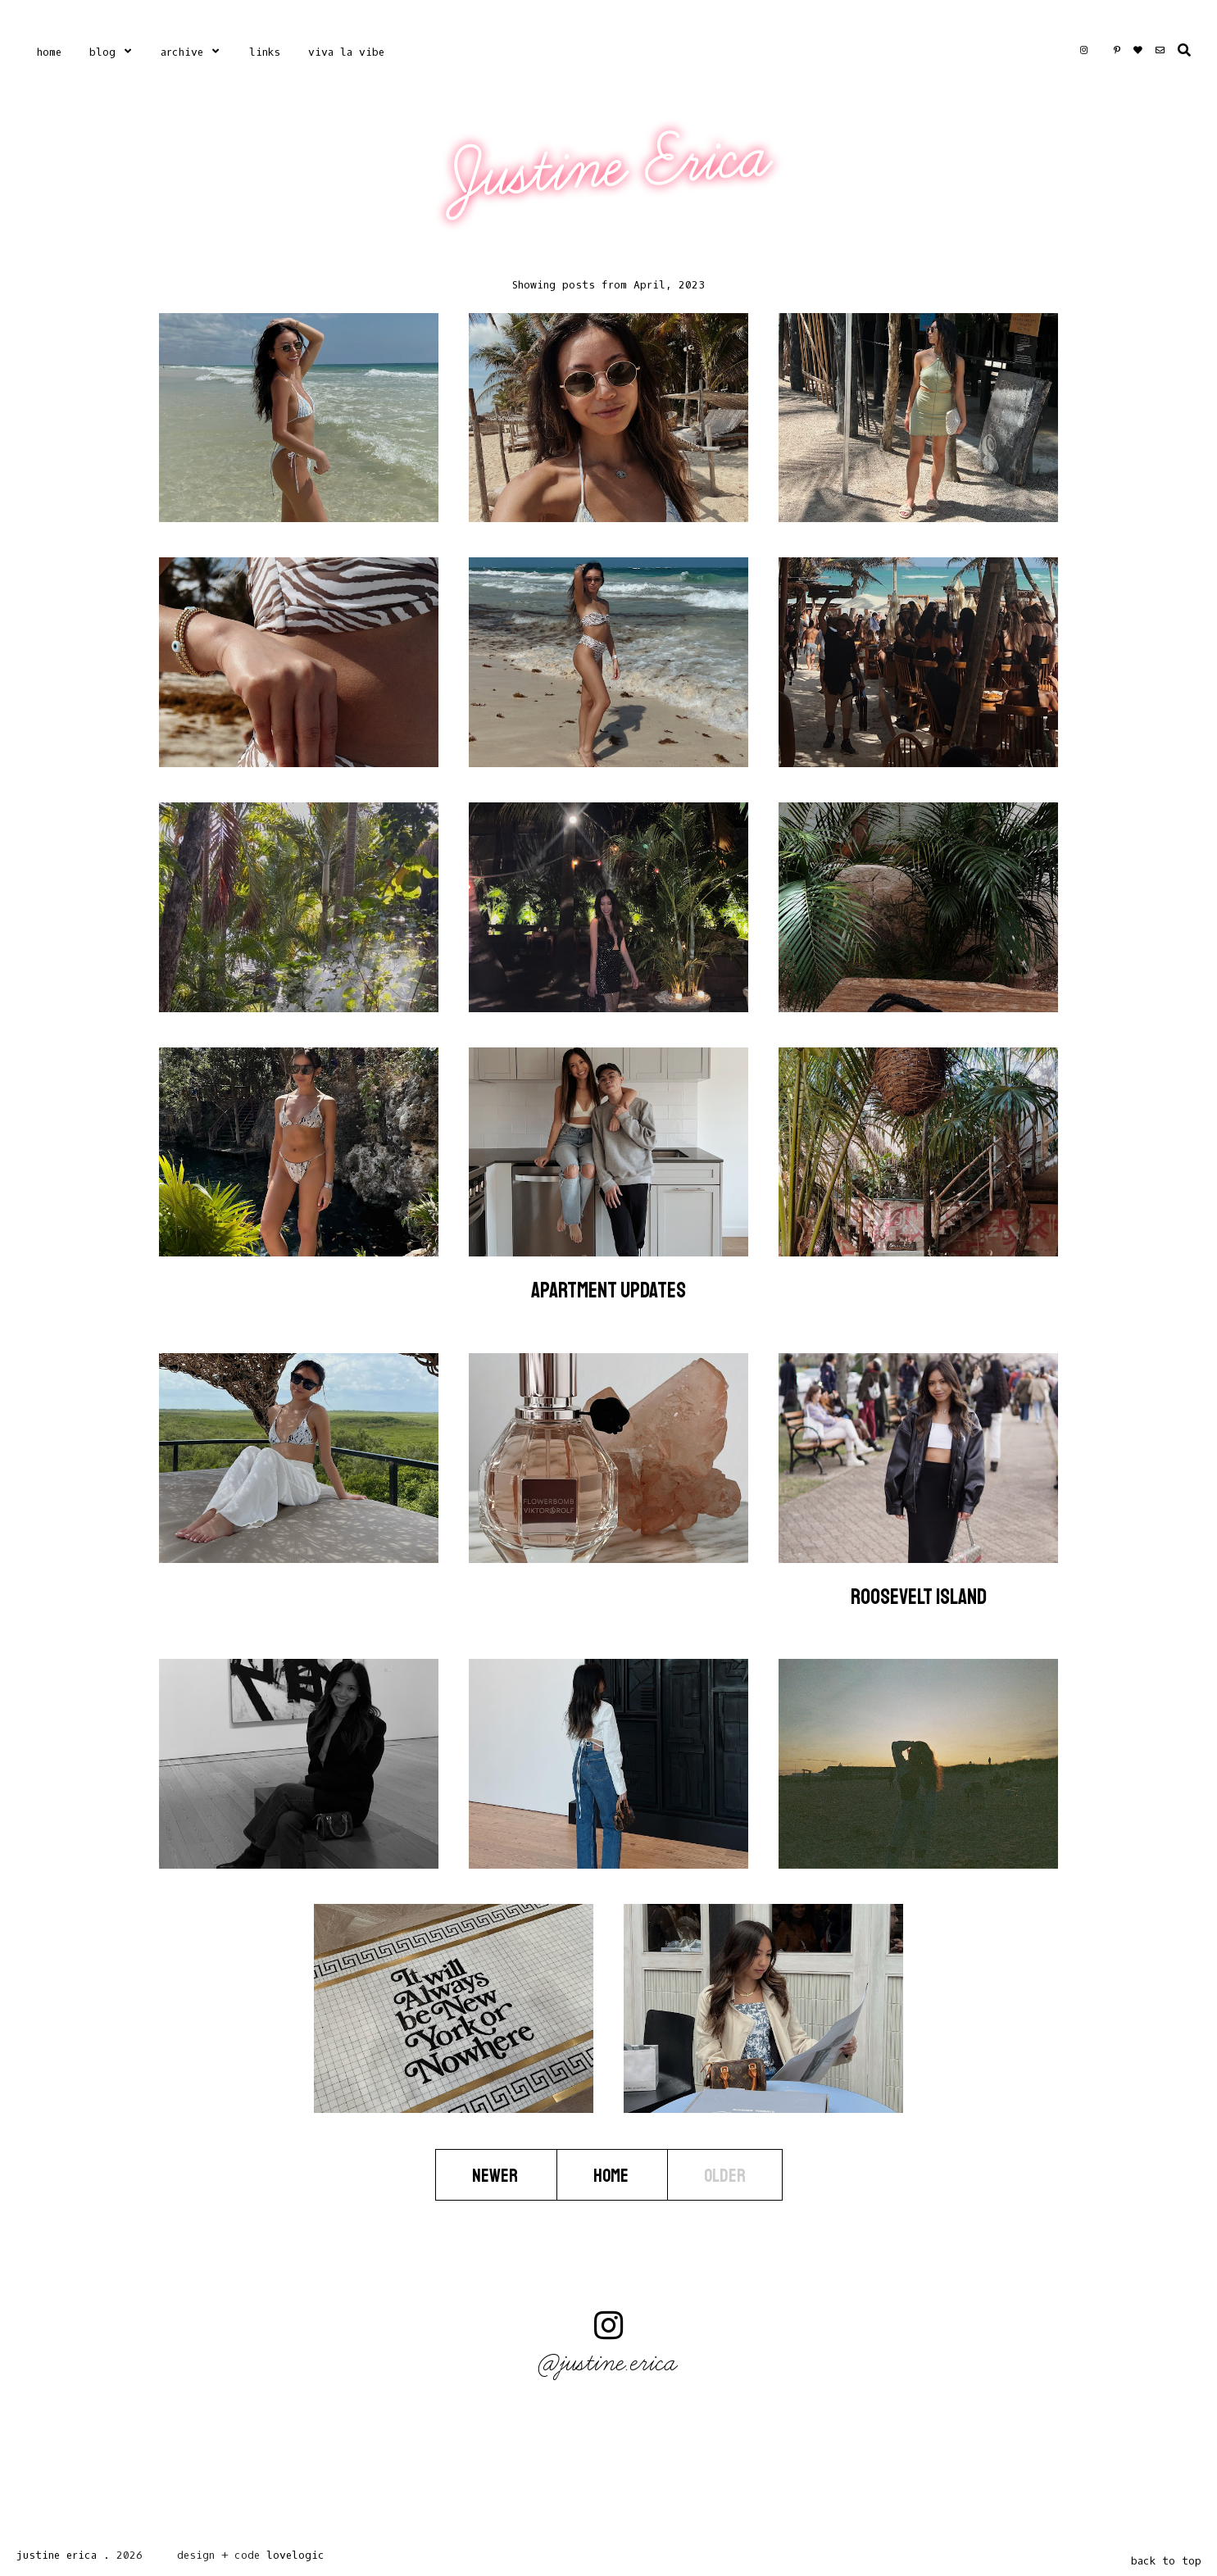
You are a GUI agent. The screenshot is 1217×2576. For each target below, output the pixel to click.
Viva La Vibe (346, 52)
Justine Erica (610, 165)
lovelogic (295, 2555)
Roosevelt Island (919, 1597)
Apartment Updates (608, 1290)
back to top (1166, 2561)
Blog (102, 52)
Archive (182, 52)
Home (49, 52)
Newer (496, 2175)
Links (264, 52)
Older (725, 2175)
